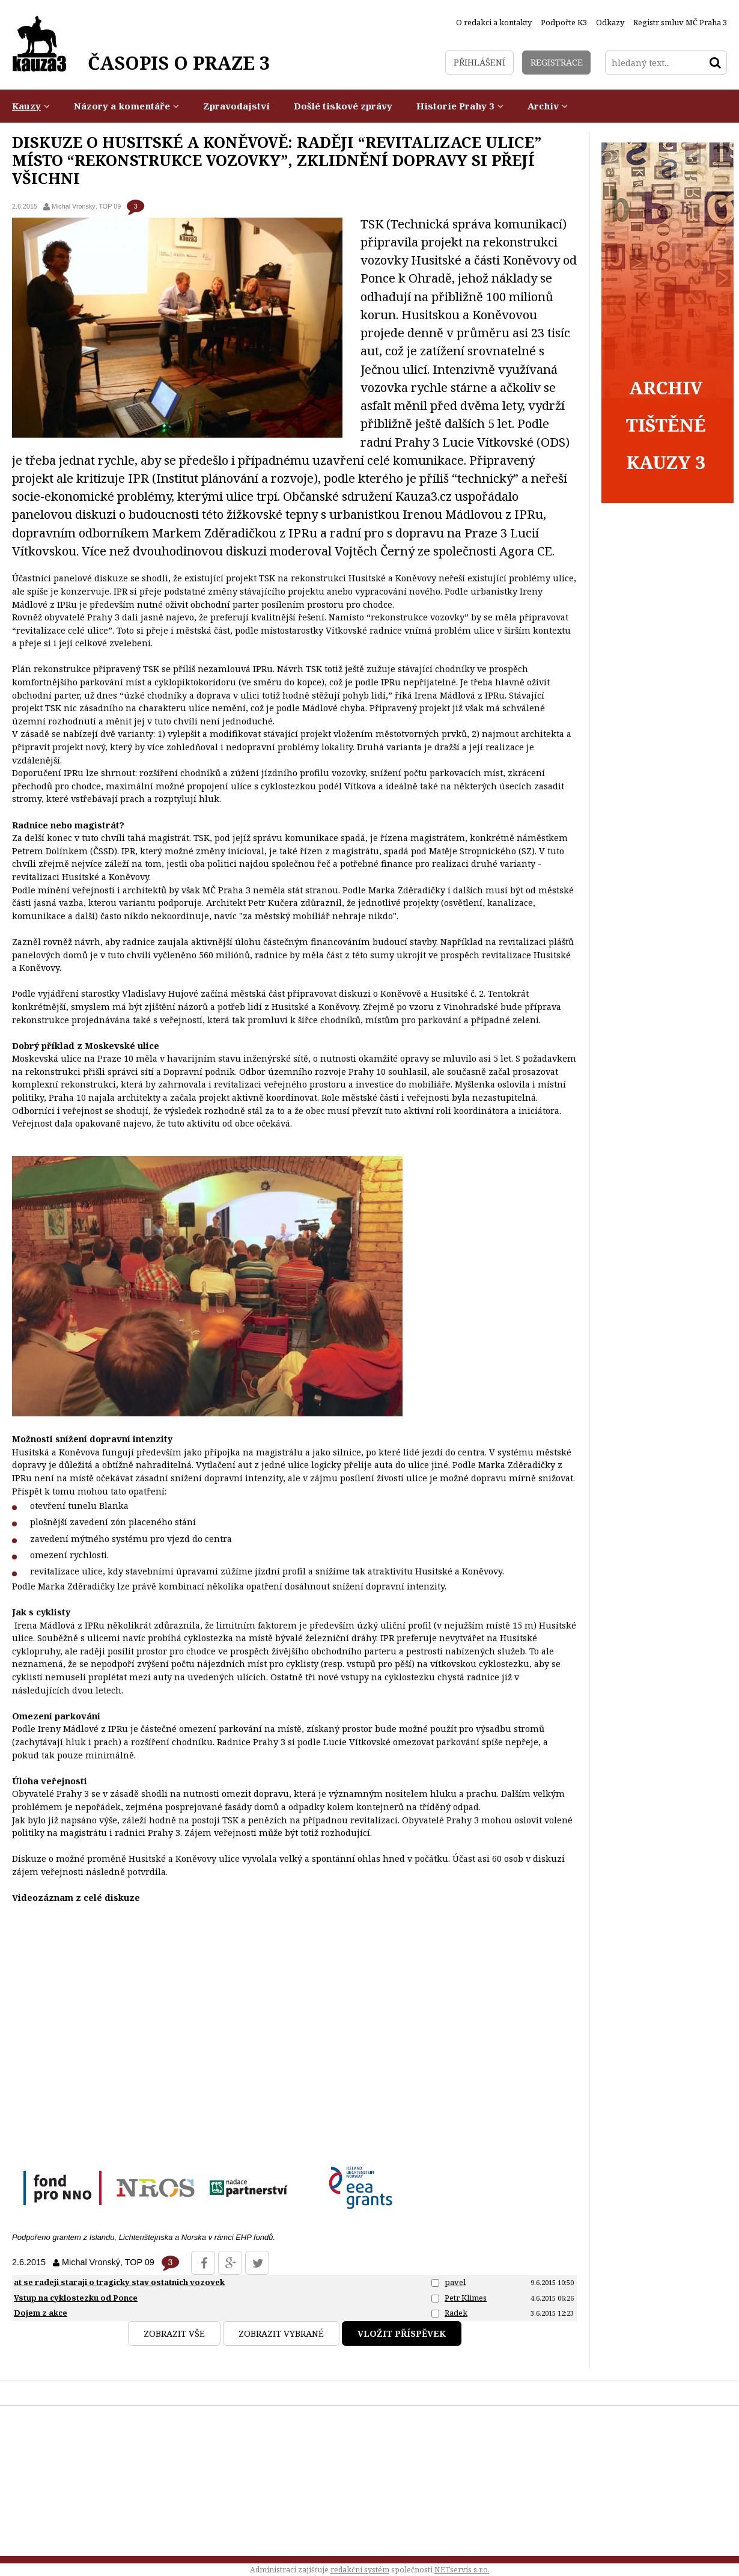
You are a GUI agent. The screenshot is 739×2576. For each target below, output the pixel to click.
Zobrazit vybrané (281, 2333)
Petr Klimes (466, 2297)
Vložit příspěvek (401, 2333)
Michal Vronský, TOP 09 (86, 206)
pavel (455, 2282)
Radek (456, 2312)
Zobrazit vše (174, 2333)
